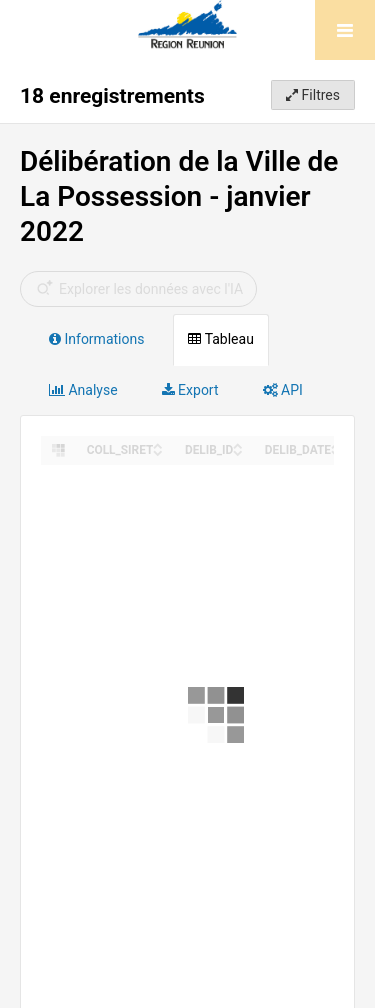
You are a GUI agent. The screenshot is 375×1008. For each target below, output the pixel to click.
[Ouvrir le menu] (345, 30)
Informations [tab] (96, 339)
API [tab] (283, 390)
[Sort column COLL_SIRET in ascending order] (158, 444)
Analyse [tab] (83, 390)
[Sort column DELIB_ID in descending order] (238, 451)
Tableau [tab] (220, 339)
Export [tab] (190, 390)
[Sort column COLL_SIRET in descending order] (158, 451)
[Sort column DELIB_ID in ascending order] (238, 444)
